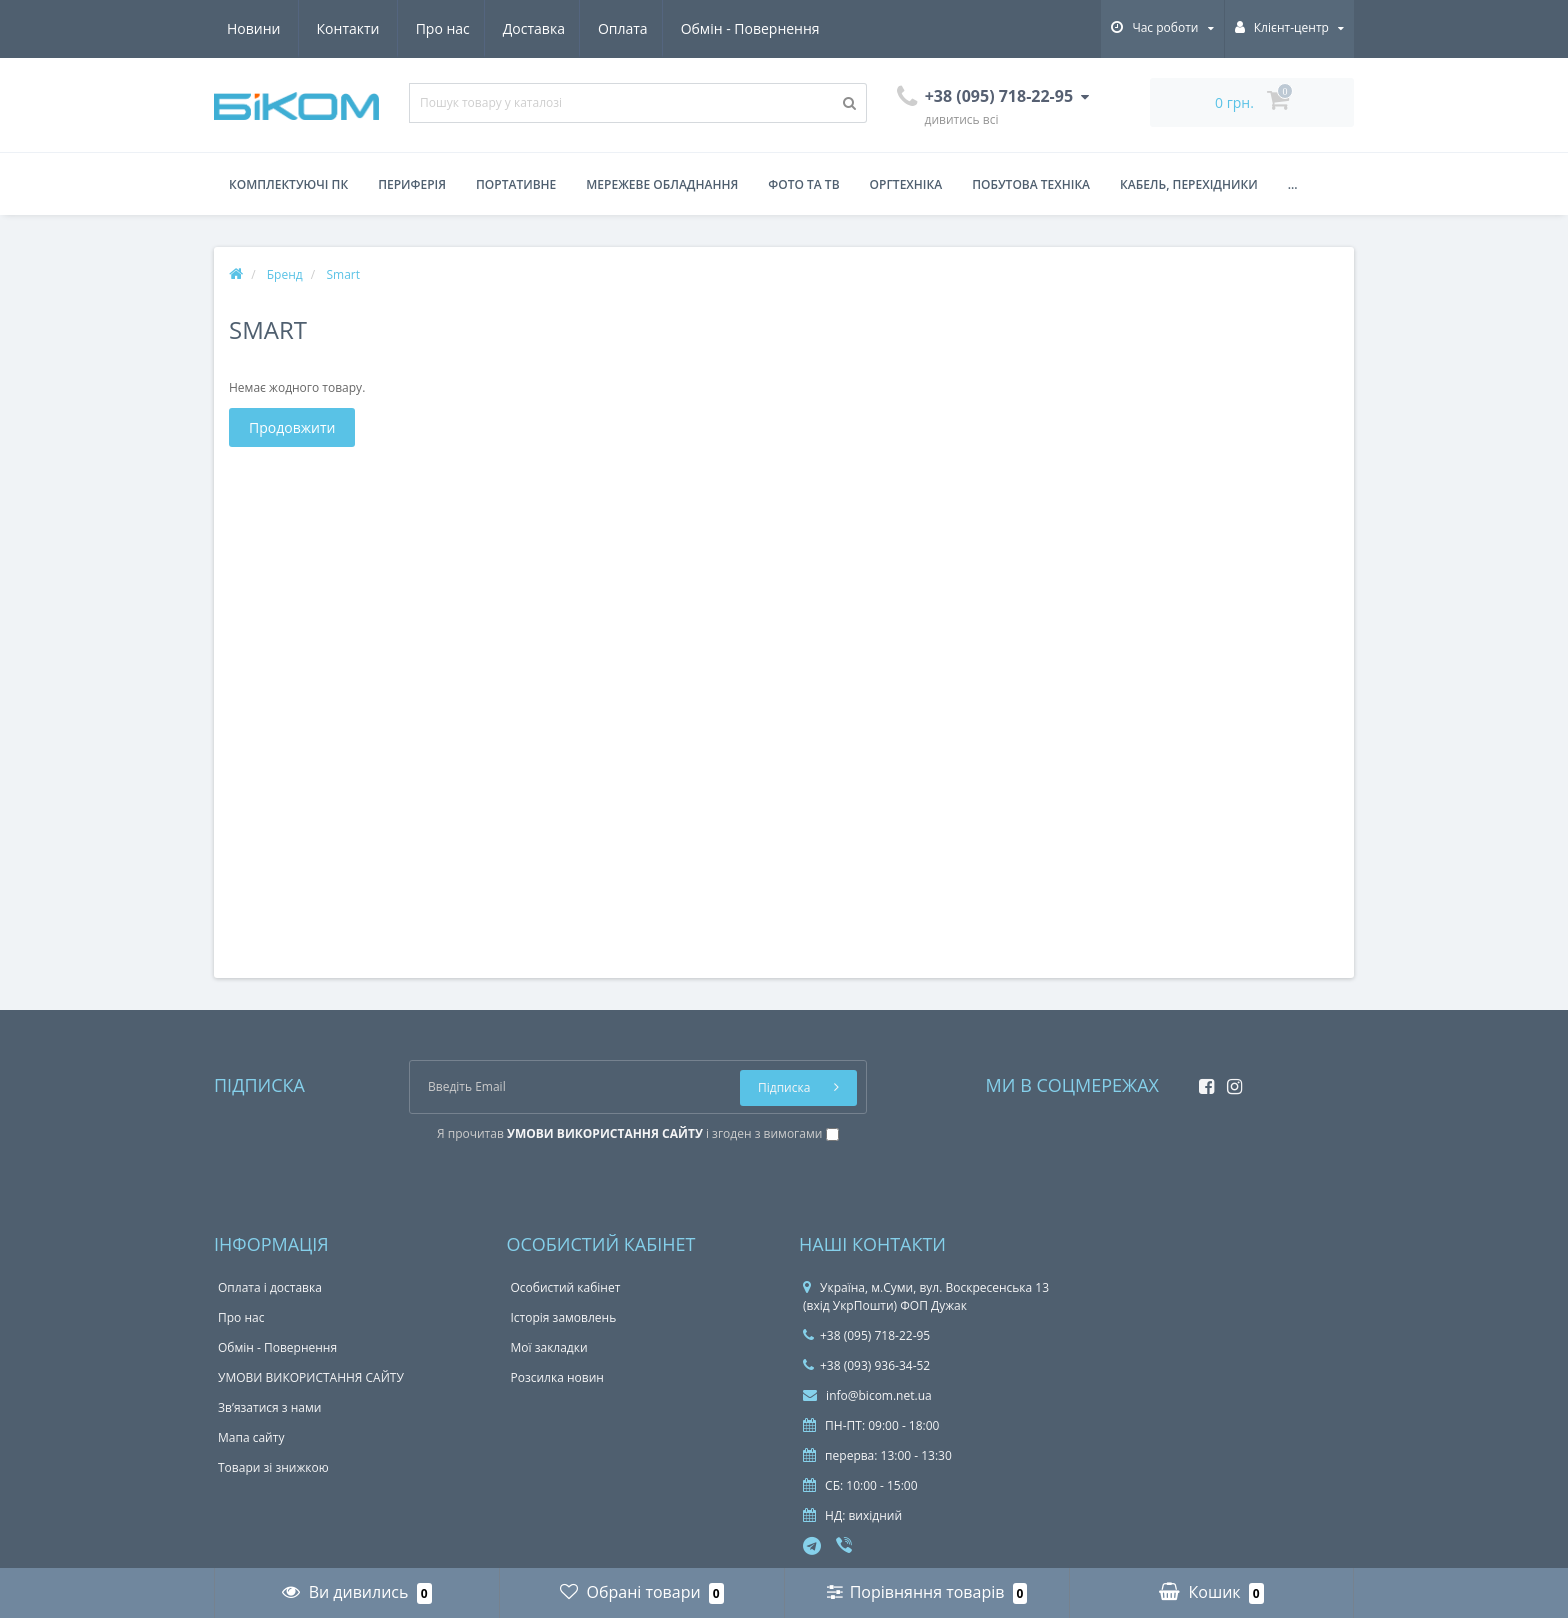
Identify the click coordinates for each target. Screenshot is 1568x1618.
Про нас (254, 28)
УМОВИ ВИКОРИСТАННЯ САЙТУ (311, 1377)
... (1293, 184)
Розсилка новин (557, 1377)
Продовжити (292, 427)
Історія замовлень (564, 1317)
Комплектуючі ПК (288, 184)
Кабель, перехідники (1189, 184)
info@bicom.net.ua (867, 1395)
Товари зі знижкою (273, 1467)
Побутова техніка (1031, 184)
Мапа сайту (251, 1437)
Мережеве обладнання (662, 184)
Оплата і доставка (270, 1287)
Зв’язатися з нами (269, 1407)
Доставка (348, 28)
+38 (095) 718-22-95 (866, 1335)
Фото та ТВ (803, 184)
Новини (702, 28)
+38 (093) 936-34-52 (866, 1365)
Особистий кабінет (566, 1287)
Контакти (797, 28)
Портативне (516, 184)
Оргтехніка (906, 184)
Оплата (441, 28)
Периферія (412, 184)
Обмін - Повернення (570, 28)
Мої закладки (549, 1347)
